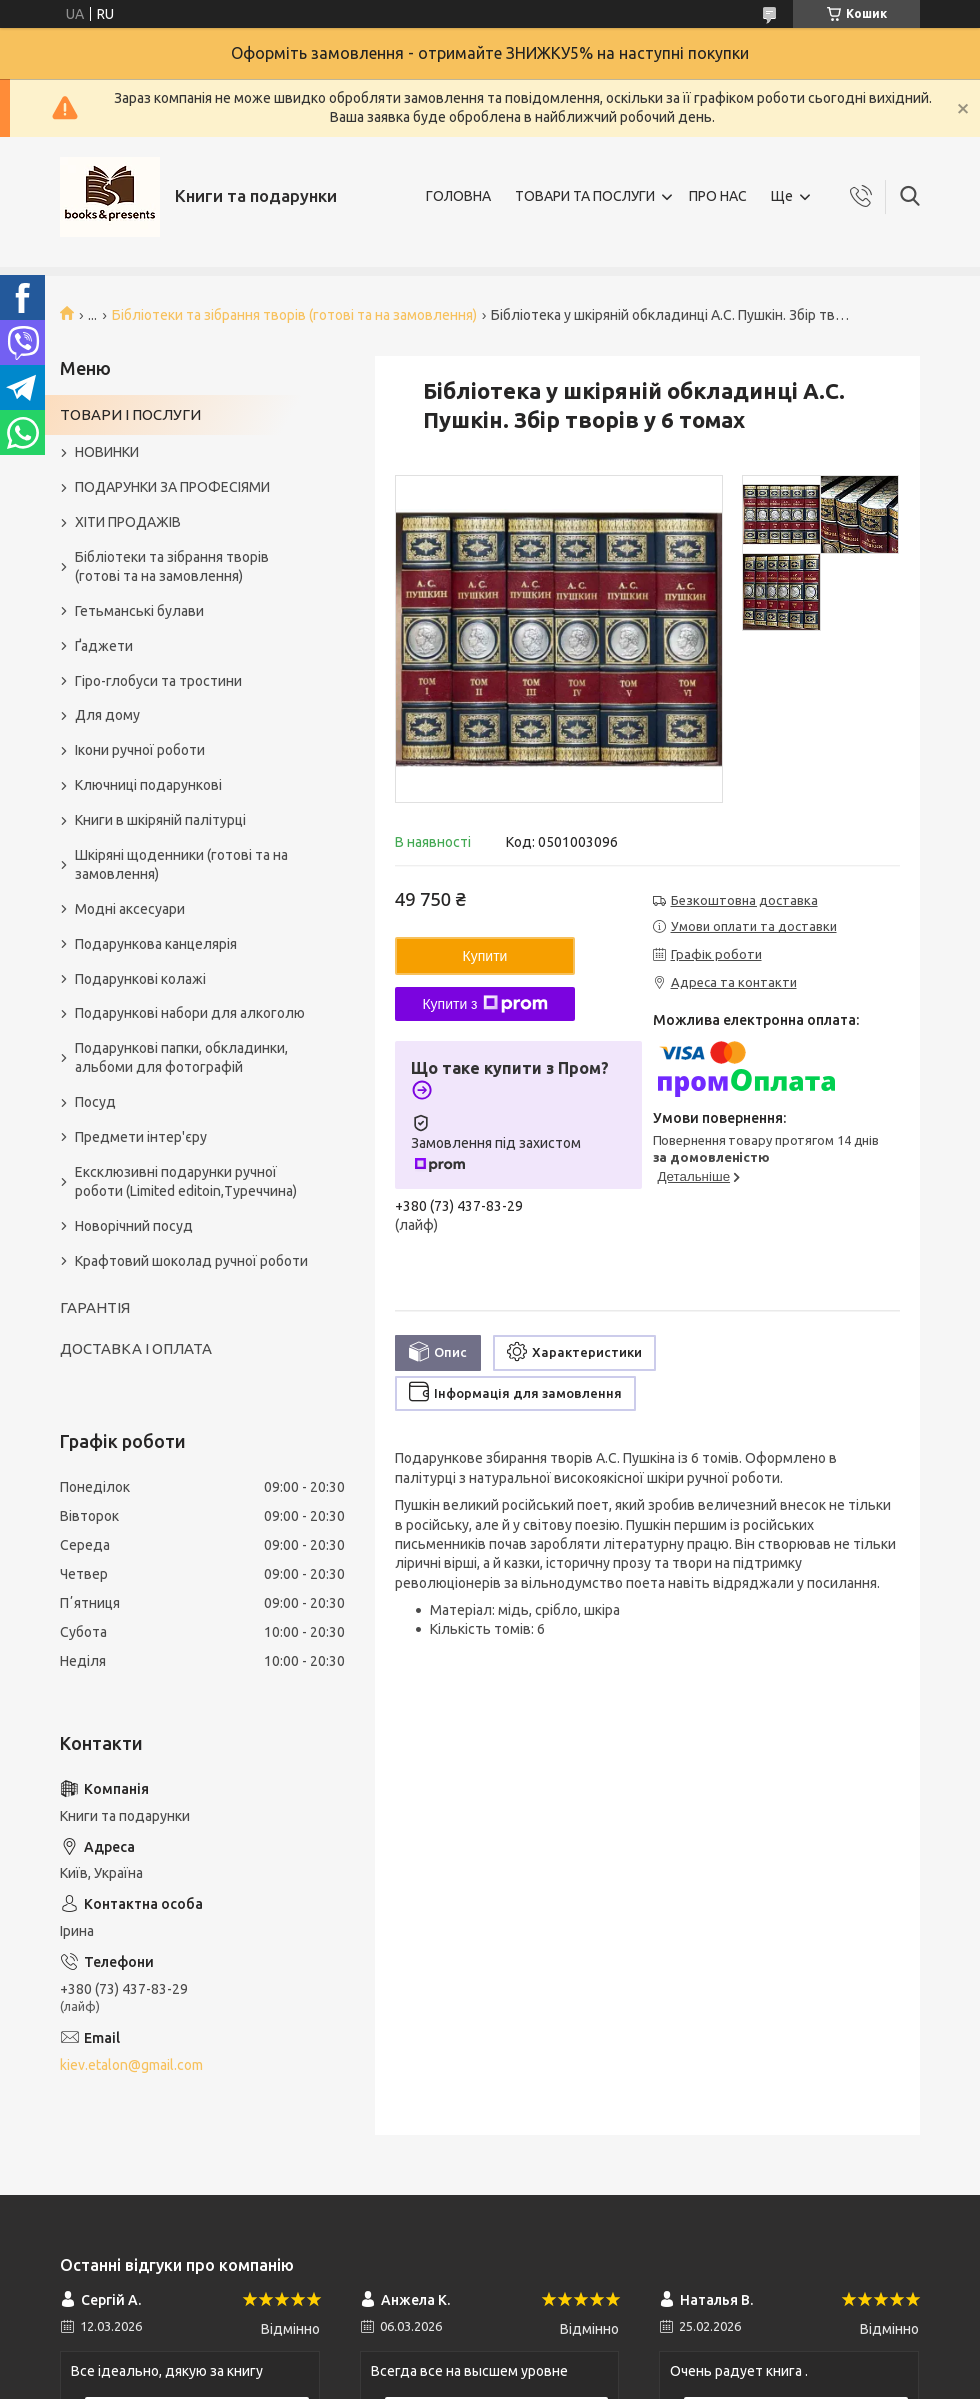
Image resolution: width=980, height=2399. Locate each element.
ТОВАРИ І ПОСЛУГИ (130, 414)
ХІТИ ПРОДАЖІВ (128, 522)
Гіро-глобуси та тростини (158, 681)
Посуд (95, 1102)
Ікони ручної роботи (140, 750)
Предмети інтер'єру (141, 1137)
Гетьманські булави (139, 611)
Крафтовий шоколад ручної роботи (191, 1261)
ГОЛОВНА (458, 196)
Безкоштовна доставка (744, 900)
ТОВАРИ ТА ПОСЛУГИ (585, 196)
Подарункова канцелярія (156, 944)
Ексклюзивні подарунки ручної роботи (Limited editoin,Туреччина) (186, 1181)
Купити (485, 956)
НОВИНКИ (107, 452)
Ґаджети (104, 646)
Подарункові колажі (140, 979)
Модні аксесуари (130, 909)
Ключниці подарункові (148, 785)
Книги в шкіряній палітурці (160, 820)
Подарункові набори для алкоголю (190, 1013)
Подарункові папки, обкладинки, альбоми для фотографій (181, 1057)
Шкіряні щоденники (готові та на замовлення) (181, 864)
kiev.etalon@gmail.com (131, 2065)
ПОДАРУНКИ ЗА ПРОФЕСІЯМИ (172, 487)
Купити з (484, 1004)
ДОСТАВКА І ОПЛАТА (136, 1348)
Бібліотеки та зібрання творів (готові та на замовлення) (294, 315)
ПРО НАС (718, 196)
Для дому (107, 715)
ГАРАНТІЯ (95, 1307)
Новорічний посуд (134, 1226)
